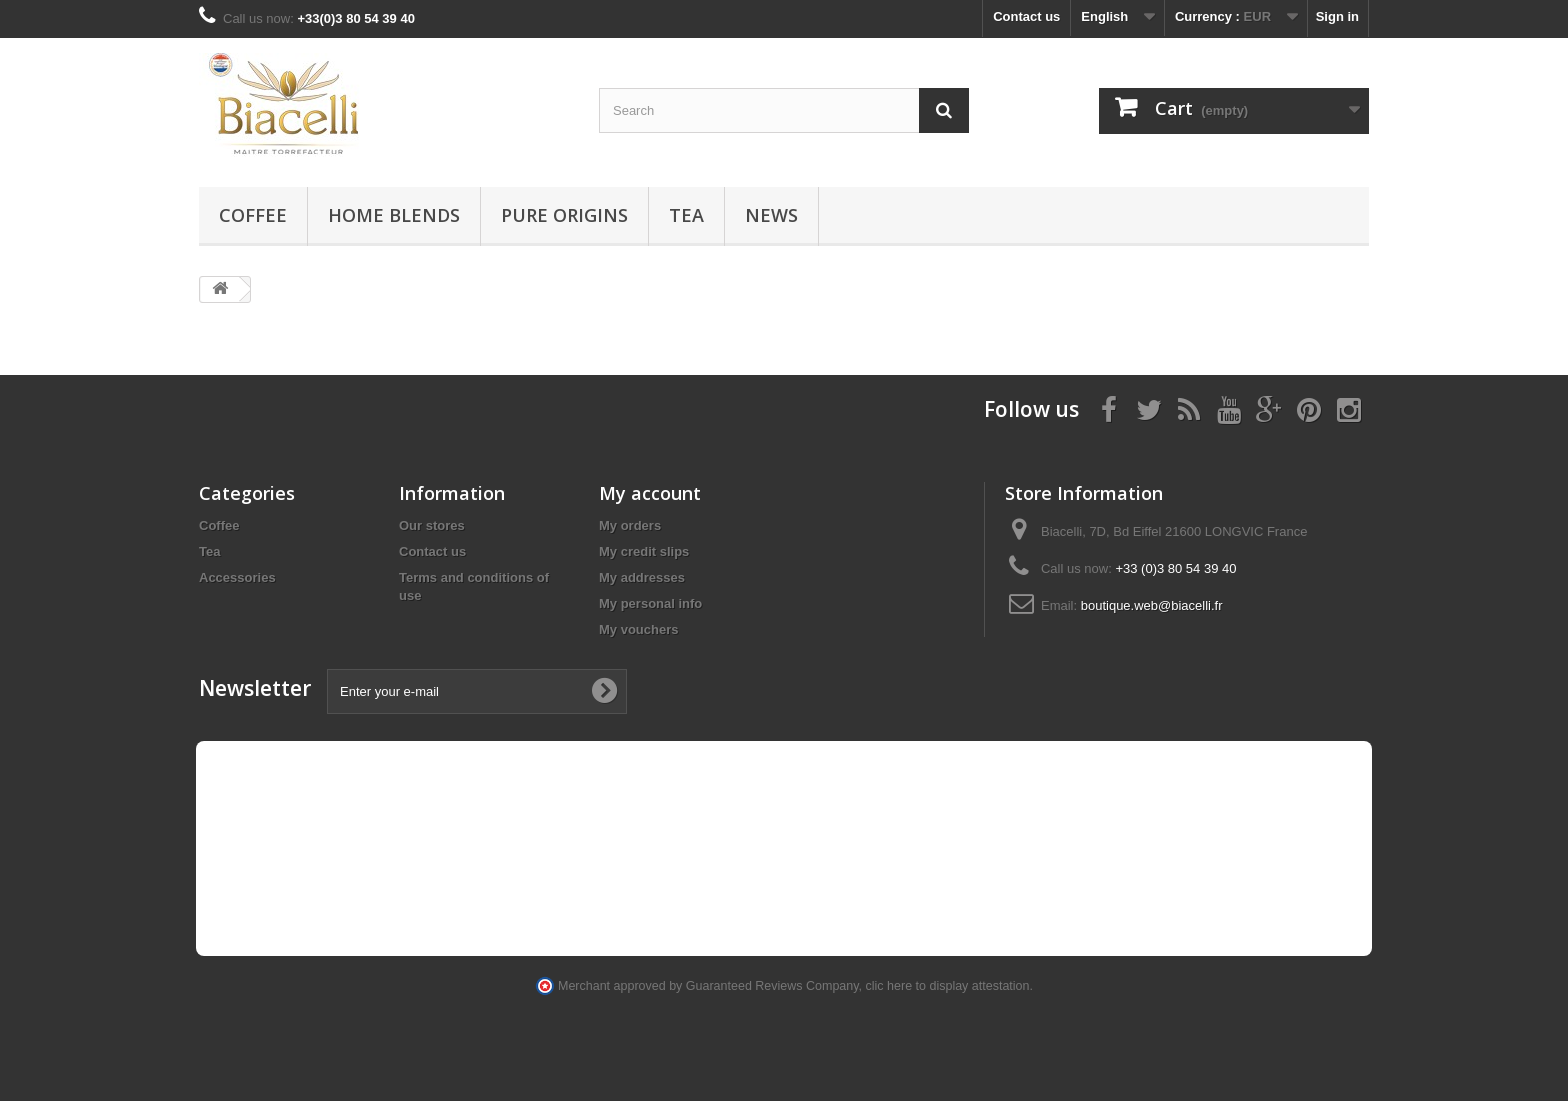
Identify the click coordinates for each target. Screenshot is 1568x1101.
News (771, 215)
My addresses (642, 577)
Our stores (432, 525)
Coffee (253, 215)
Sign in (1337, 16)
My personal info (650, 603)
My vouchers (638, 629)
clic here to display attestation (948, 986)
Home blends (394, 215)
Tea (686, 215)
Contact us (1026, 16)
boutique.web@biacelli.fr (1152, 605)
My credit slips (644, 551)
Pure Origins (564, 215)
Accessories (237, 577)
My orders (630, 525)
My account (650, 493)
